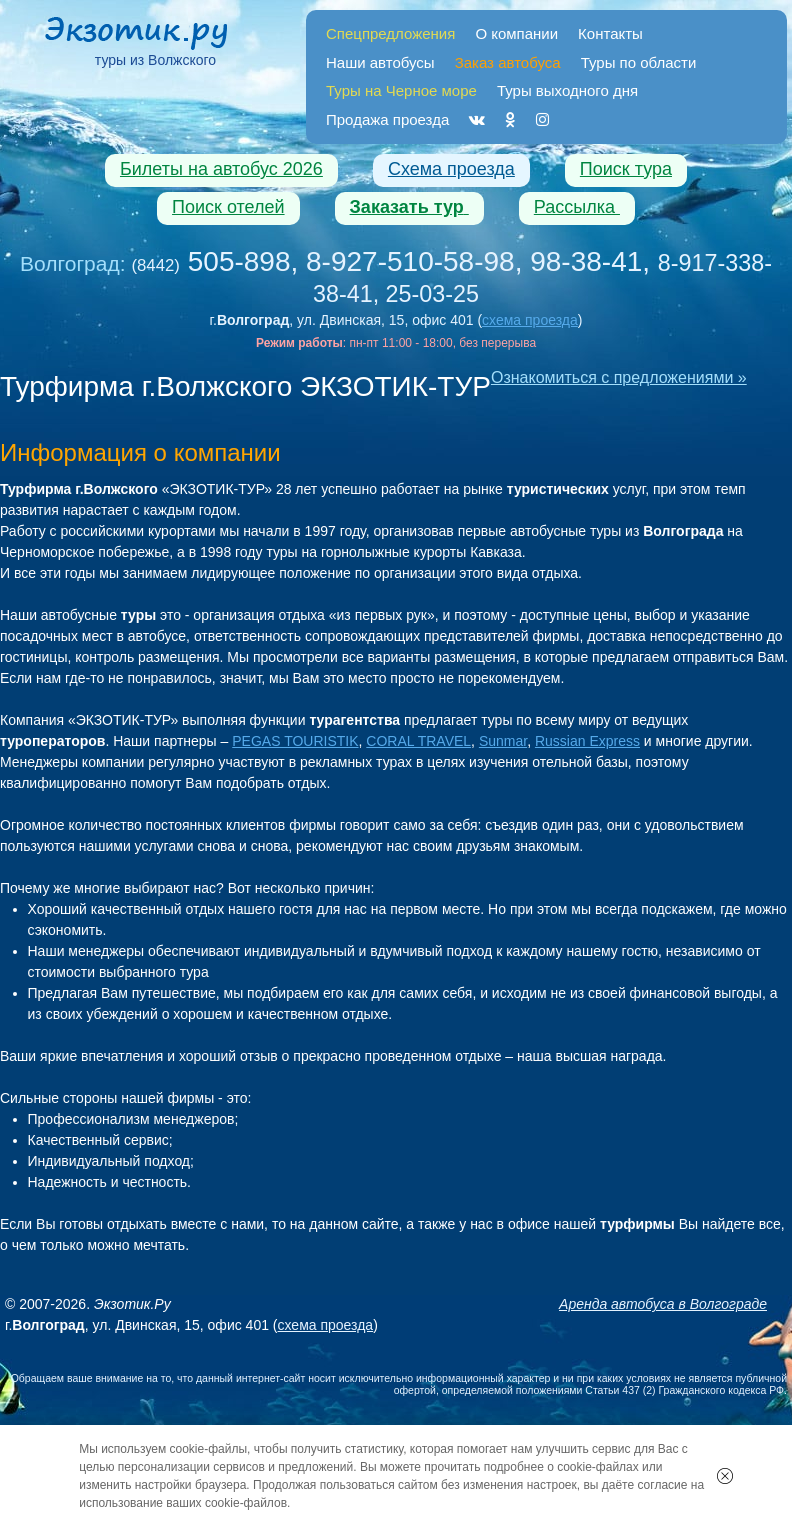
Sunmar (503, 741)
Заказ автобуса (508, 62)
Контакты (610, 33)
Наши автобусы (380, 62)
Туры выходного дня (567, 90)
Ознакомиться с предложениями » (619, 377)
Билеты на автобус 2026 (221, 169)
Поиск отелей (228, 207)
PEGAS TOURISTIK (295, 741)
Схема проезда (451, 169)
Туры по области (639, 62)
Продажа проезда (387, 119)
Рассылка (577, 207)
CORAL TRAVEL (418, 741)
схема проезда (530, 320)
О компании (516, 33)
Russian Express (587, 741)
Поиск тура (626, 169)
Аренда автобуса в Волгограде (663, 1304)
